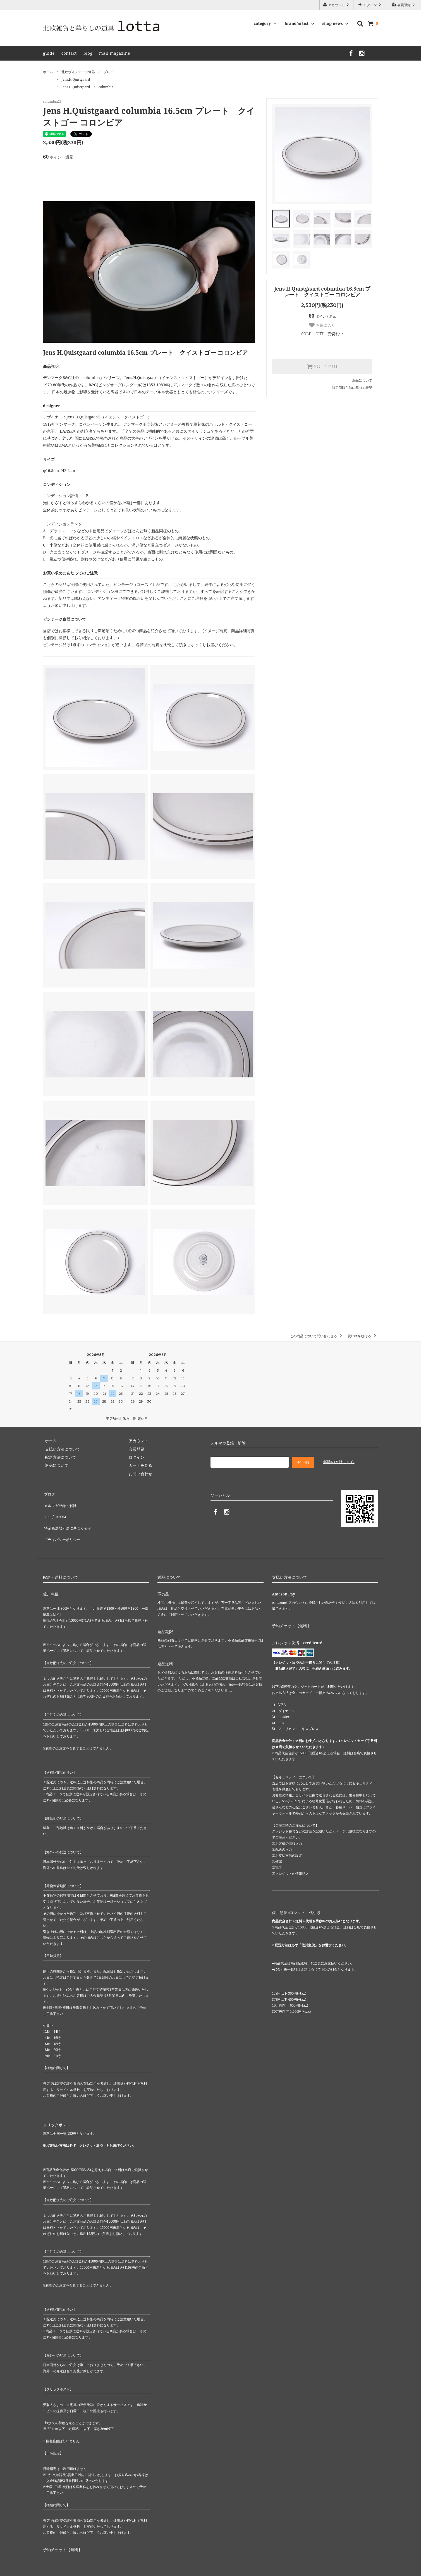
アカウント (336, 4)
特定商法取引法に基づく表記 (68, 1517)
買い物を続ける (363, 1336)
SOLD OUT (322, 366)
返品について (362, 380)
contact (69, 53)
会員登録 (404, 4)
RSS (46, 1509)
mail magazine (114, 53)
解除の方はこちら (339, 1461)
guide (49, 53)
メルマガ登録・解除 (60, 1501)
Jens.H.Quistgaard (75, 79)
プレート (110, 72)
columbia (106, 87)
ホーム (48, 72)
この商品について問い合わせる (317, 1336)
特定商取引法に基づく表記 (352, 387)
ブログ (49, 1493)
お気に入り (322, 325)
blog (88, 53)
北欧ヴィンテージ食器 (78, 72)
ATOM (58, 1509)
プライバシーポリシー (62, 1525)
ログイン (370, 4)
